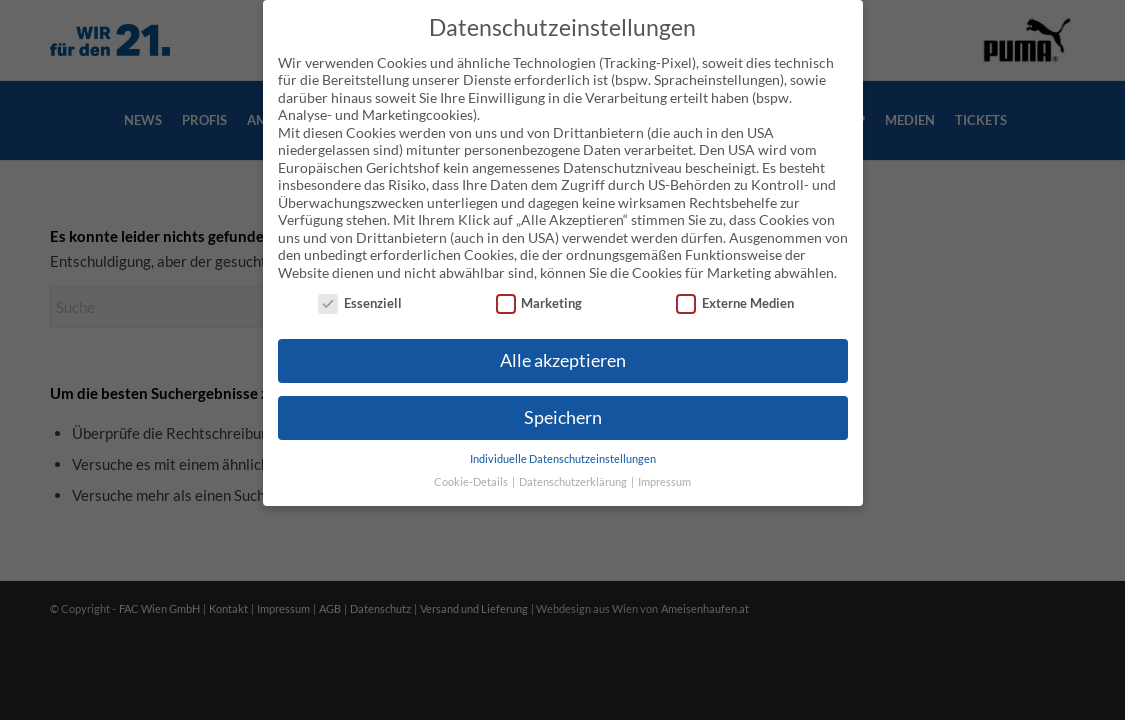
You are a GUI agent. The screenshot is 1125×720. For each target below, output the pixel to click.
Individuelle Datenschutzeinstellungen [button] (563, 442)
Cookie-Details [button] (472, 464)
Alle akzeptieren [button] (563, 343)
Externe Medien (735, 286)
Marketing (539, 286)
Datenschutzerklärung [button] (574, 464)
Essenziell (360, 286)
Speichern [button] (563, 400)
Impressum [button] (664, 464)
